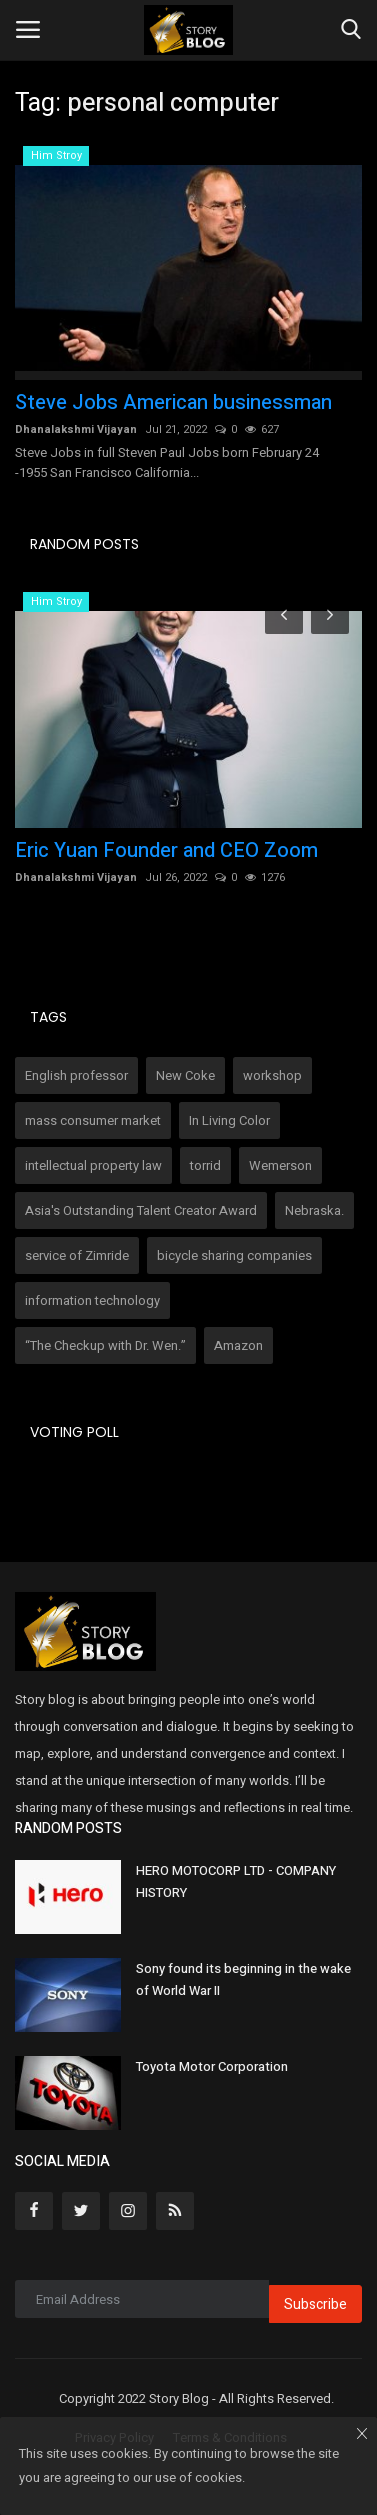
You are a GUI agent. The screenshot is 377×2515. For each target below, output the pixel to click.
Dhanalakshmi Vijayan (76, 429)
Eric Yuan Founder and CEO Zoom (166, 851)
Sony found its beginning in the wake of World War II (243, 1979)
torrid (205, 1165)
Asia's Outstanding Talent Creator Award (141, 1210)
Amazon (238, 1345)
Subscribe (315, 2304)
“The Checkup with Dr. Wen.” (105, 1345)
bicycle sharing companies (234, 1255)
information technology (92, 1300)
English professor (76, 1075)
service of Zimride (77, 1255)
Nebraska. (314, 1210)
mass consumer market (93, 1120)
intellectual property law (93, 1165)
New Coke (185, 1075)
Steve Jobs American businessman (173, 403)
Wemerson (280, 1165)
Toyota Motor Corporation (212, 2066)
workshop (272, 1075)
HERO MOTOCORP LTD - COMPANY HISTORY (236, 1881)
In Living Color (229, 1120)
